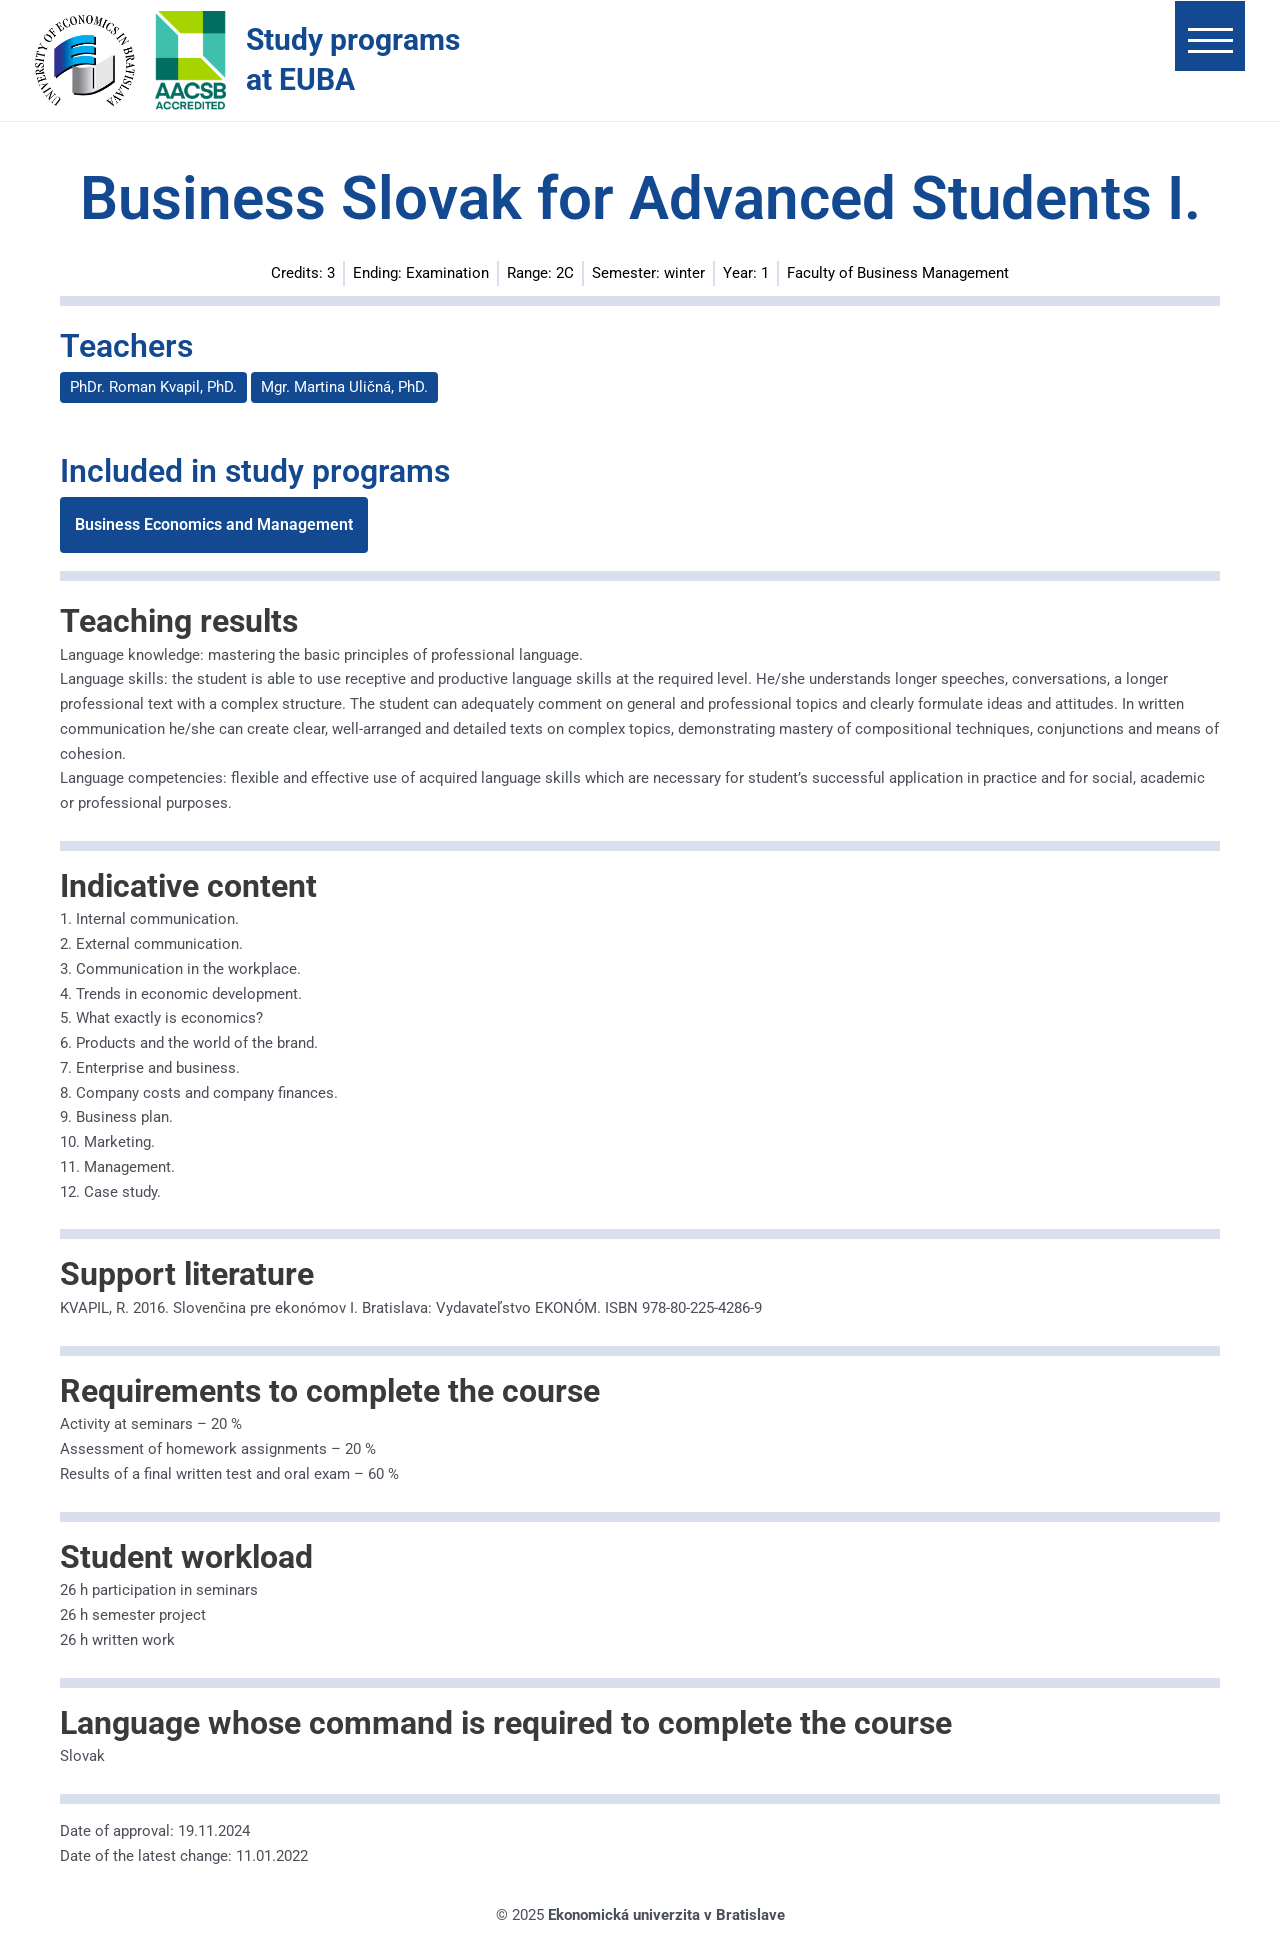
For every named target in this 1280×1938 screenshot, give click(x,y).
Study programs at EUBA (353, 59)
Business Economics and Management (214, 524)
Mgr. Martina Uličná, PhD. (344, 387)
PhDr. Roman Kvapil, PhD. (153, 387)
